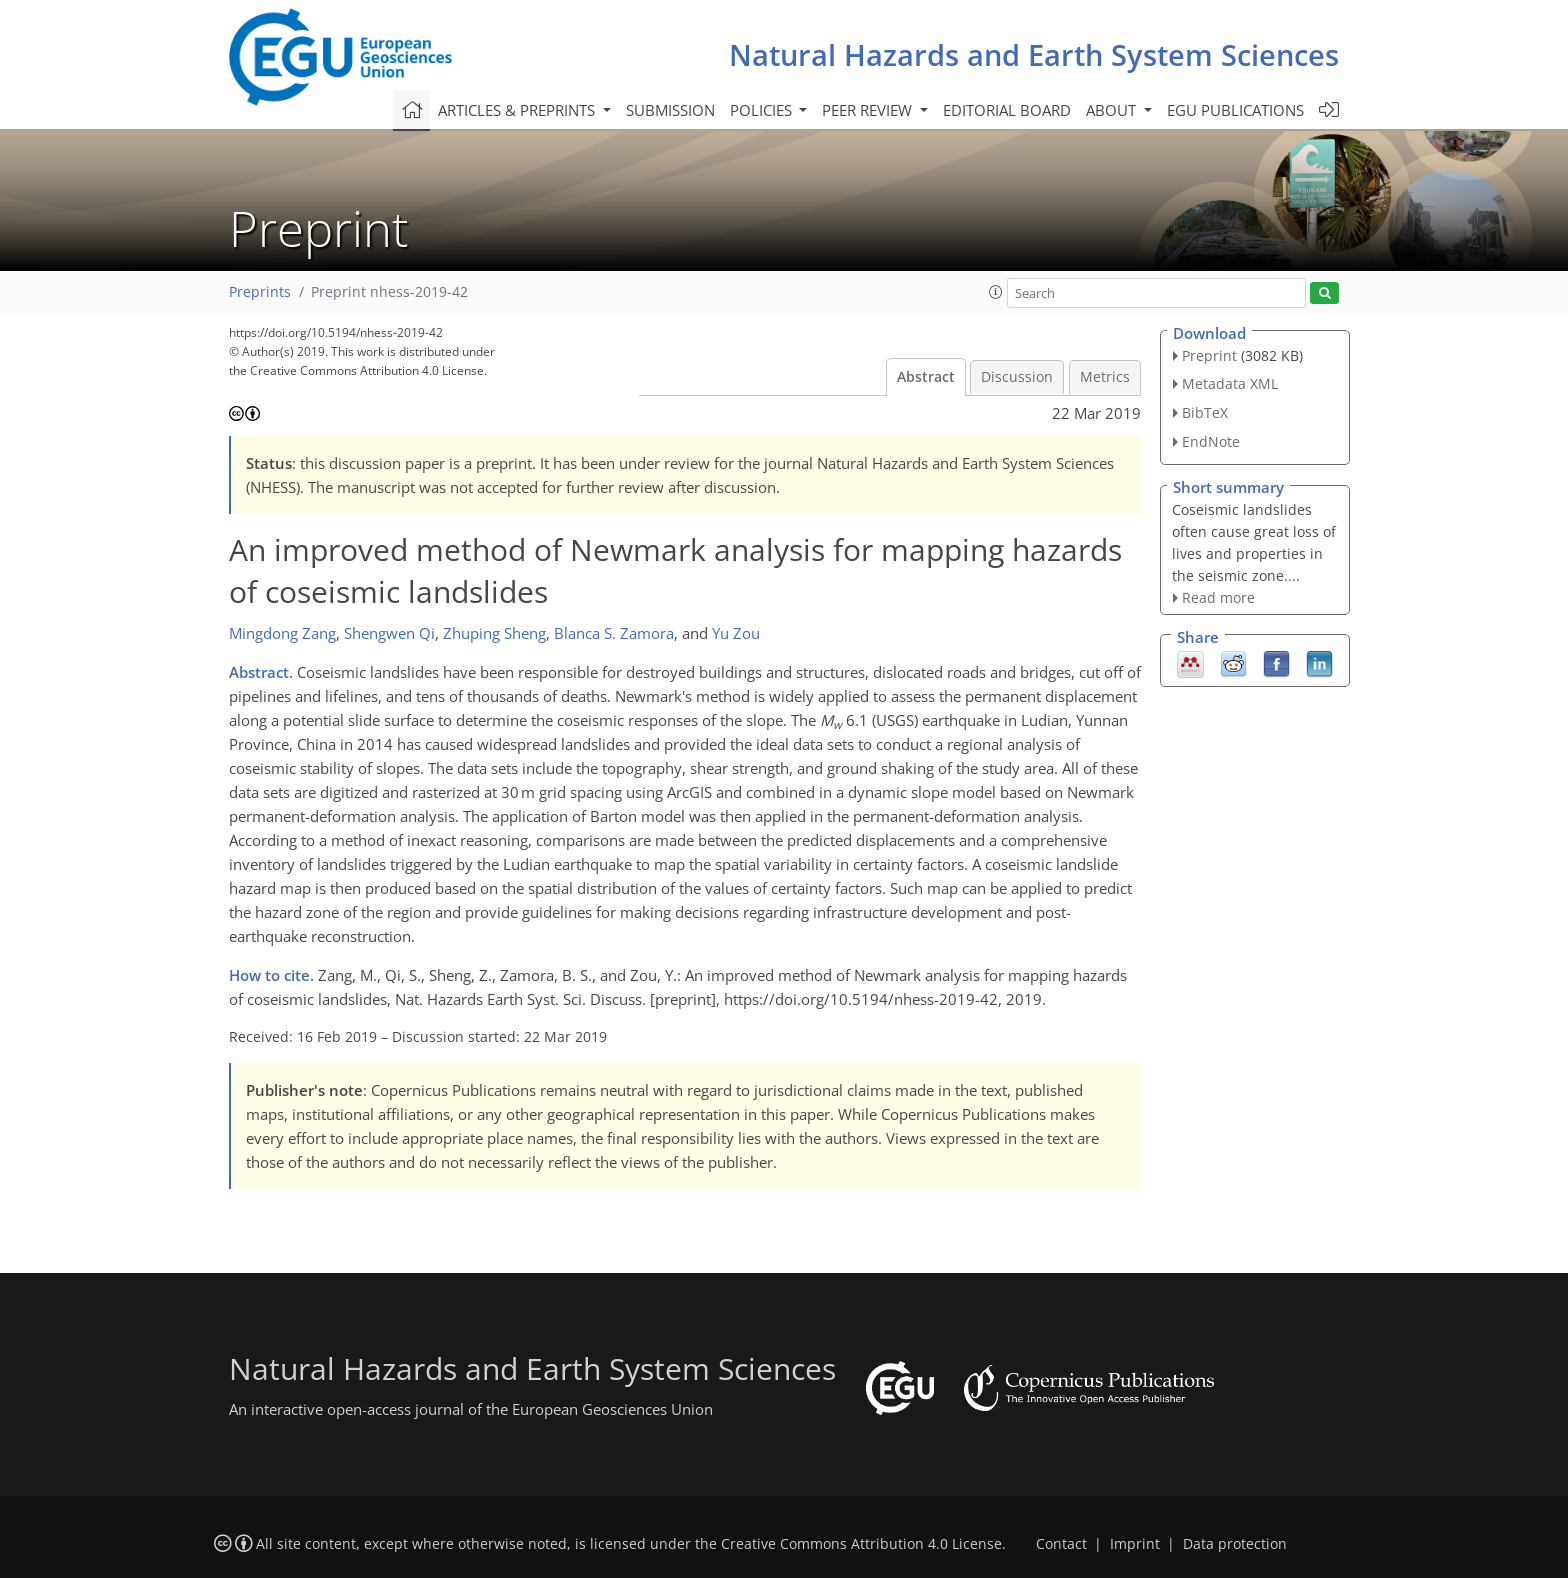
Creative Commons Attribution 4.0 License (861, 1544)
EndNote (1211, 441)
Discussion (1017, 377)
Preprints (260, 292)
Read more (1218, 597)
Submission (670, 110)
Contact (1061, 1544)
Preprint (1209, 355)
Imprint (1135, 1544)
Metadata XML (1230, 383)
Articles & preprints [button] (518, 110)
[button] (996, 292)
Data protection (1235, 1544)
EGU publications (1235, 110)
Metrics (1105, 377)
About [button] (1113, 110)
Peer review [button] (869, 110)
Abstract (926, 377)
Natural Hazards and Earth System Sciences (1034, 54)
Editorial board (1007, 110)
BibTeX (1205, 412)
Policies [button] (763, 110)
